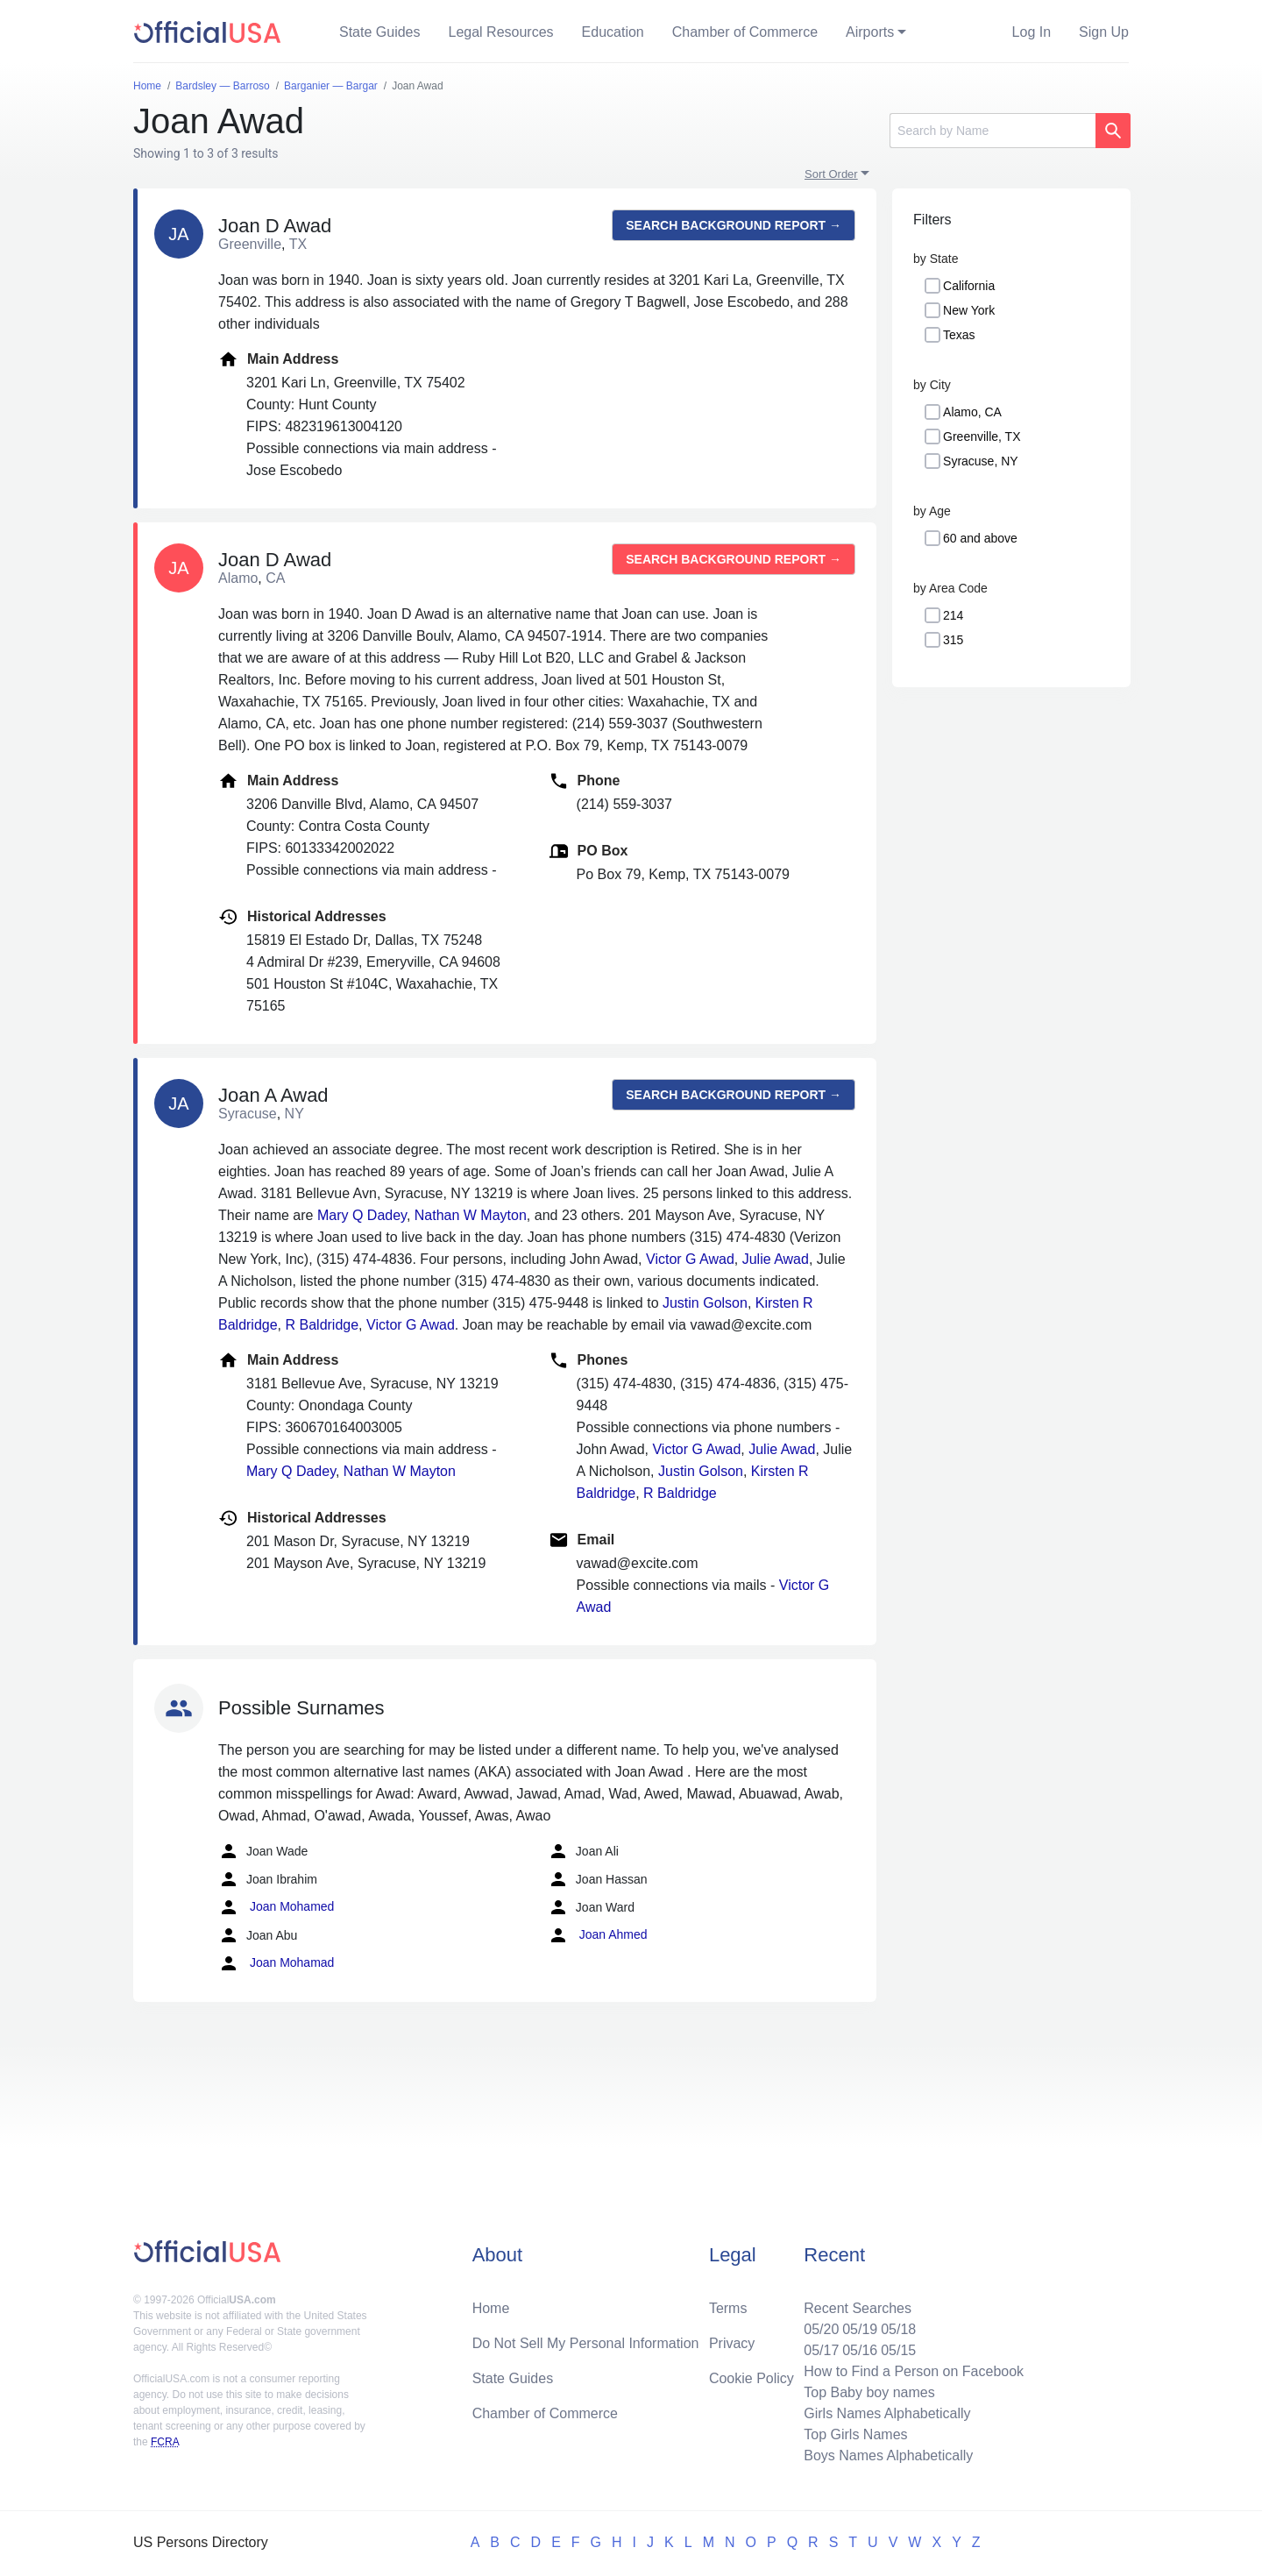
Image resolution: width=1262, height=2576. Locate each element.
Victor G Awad (690, 1259)
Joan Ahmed (598, 1935)
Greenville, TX (981, 436)
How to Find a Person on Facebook (914, 2371)
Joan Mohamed (276, 1907)
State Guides (380, 32)
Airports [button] (870, 32)
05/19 (859, 2329)
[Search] (992, 130)
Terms (728, 2308)
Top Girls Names (855, 2434)
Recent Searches (857, 2308)
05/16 (859, 2350)
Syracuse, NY (980, 461)
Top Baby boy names (869, 2392)
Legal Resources (501, 32)
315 (953, 640)
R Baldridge (322, 1324)
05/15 (898, 2350)
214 (953, 615)
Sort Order (831, 174)
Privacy (732, 2343)
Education (613, 32)
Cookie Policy (751, 2378)
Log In (1031, 32)
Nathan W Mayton (471, 1215)
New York (969, 310)
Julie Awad (775, 1259)
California (969, 286)
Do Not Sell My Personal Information (585, 2343)
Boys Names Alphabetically (888, 2455)
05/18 (898, 2329)
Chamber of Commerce (745, 32)
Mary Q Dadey (362, 1215)
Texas (959, 335)
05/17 (821, 2350)
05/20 (821, 2329)
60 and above (980, 538)
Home (491, 2308)
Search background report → (733, 225)
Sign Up (1104, 32)
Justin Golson (705, 1302)
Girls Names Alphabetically (887, 2413)
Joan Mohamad (276, 1963)
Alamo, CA (972, 412)
